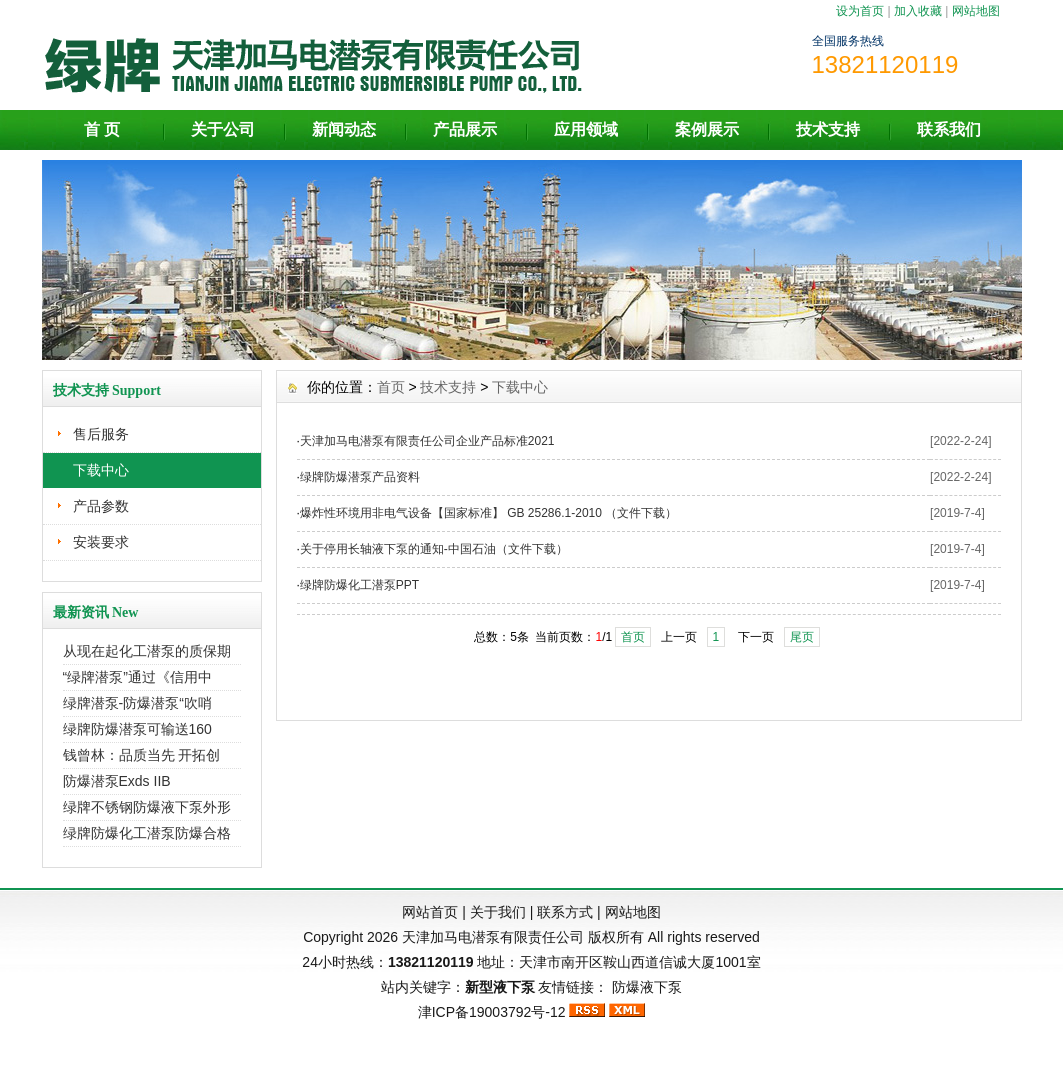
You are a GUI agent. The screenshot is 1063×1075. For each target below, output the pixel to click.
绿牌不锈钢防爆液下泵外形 (147, 807)
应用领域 (586, 129)
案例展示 (707, 129)
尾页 (802, 637)
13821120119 (431, 962)
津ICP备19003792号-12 (492, 1012)
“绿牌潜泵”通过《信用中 (137, 677)
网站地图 (976, 11)
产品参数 (101, 506)
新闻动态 (344, 129)
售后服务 (101, 434)
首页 (391, 387)
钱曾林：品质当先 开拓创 (142, 755)
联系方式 (565, 912)
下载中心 (101, 470)
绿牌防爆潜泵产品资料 (360, 477)
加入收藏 (918, 11)
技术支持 (828, 129)
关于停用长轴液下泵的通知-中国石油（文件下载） (434, 549)
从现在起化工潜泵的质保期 (147, 651)
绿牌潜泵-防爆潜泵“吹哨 (137, 703)
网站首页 (430, 912)
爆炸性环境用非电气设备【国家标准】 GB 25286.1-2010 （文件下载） (488, 513)
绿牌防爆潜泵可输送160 (137, 729)
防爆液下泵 (647, 987)
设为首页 (860, 11)
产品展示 (465, 129)
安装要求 (101, 542)
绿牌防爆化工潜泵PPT (359, 585)
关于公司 (223, 129)
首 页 (102, 129)
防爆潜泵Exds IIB (117, 781)
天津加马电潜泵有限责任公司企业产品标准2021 (427, 441)
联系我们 (949, 129)
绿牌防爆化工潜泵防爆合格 (147, 833)
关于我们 (498, 912)
